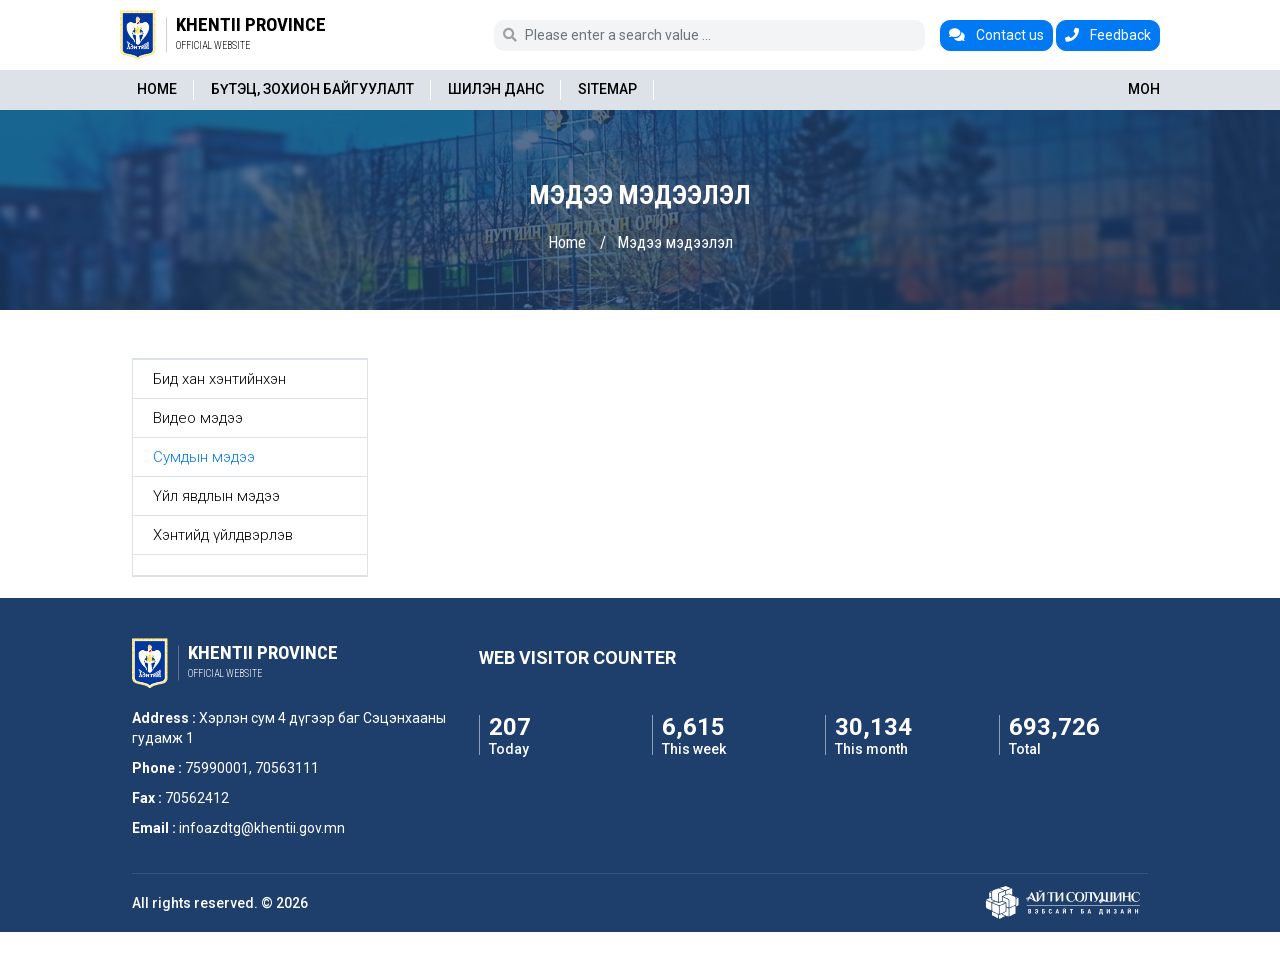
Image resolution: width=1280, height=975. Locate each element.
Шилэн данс (496, 89)
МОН (1144, 89)
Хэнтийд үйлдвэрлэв (223, 535)
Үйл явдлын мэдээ (216, 496)
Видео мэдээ (198, 418)
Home (157, 89)
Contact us (996, 35)
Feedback (1108, 35)
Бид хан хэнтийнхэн (219, 379)
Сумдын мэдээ (204, 457)
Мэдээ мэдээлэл (675, 242)
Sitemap (607, 89)
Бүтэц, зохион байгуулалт (312, 89)
